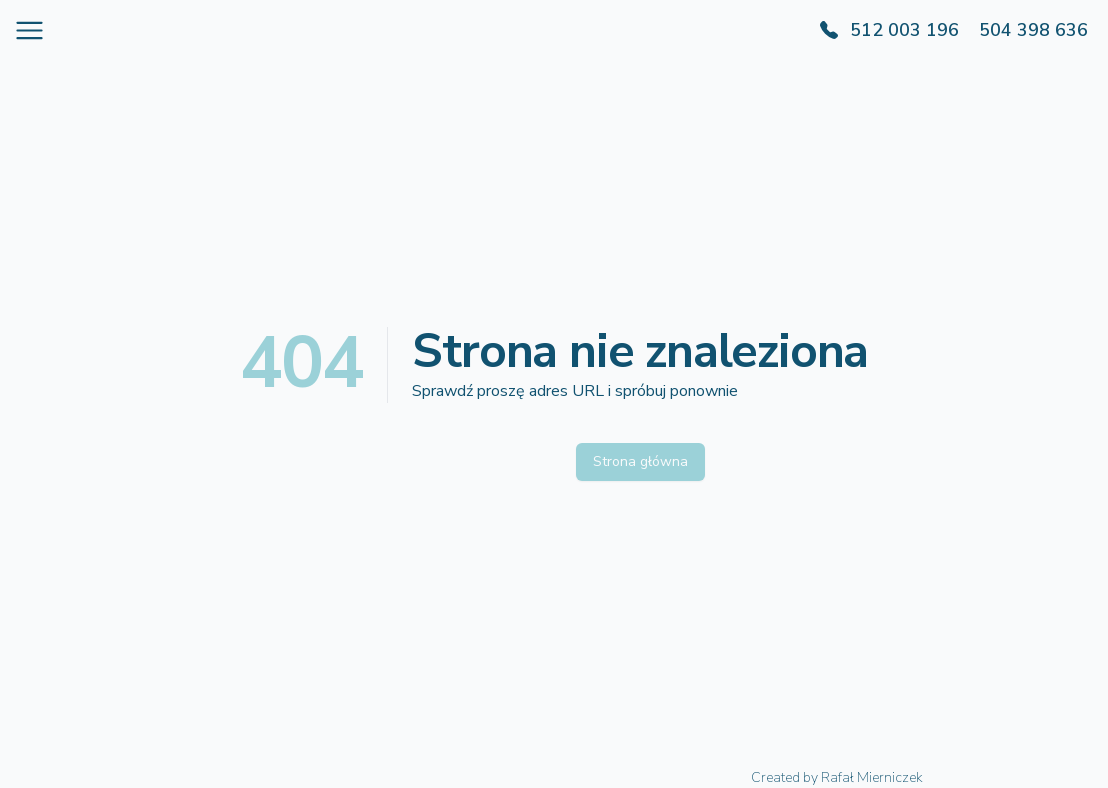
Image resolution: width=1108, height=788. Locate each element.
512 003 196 (904, 30)
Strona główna (640, 461)
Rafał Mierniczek (872, 777)
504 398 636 (1033, 30)
